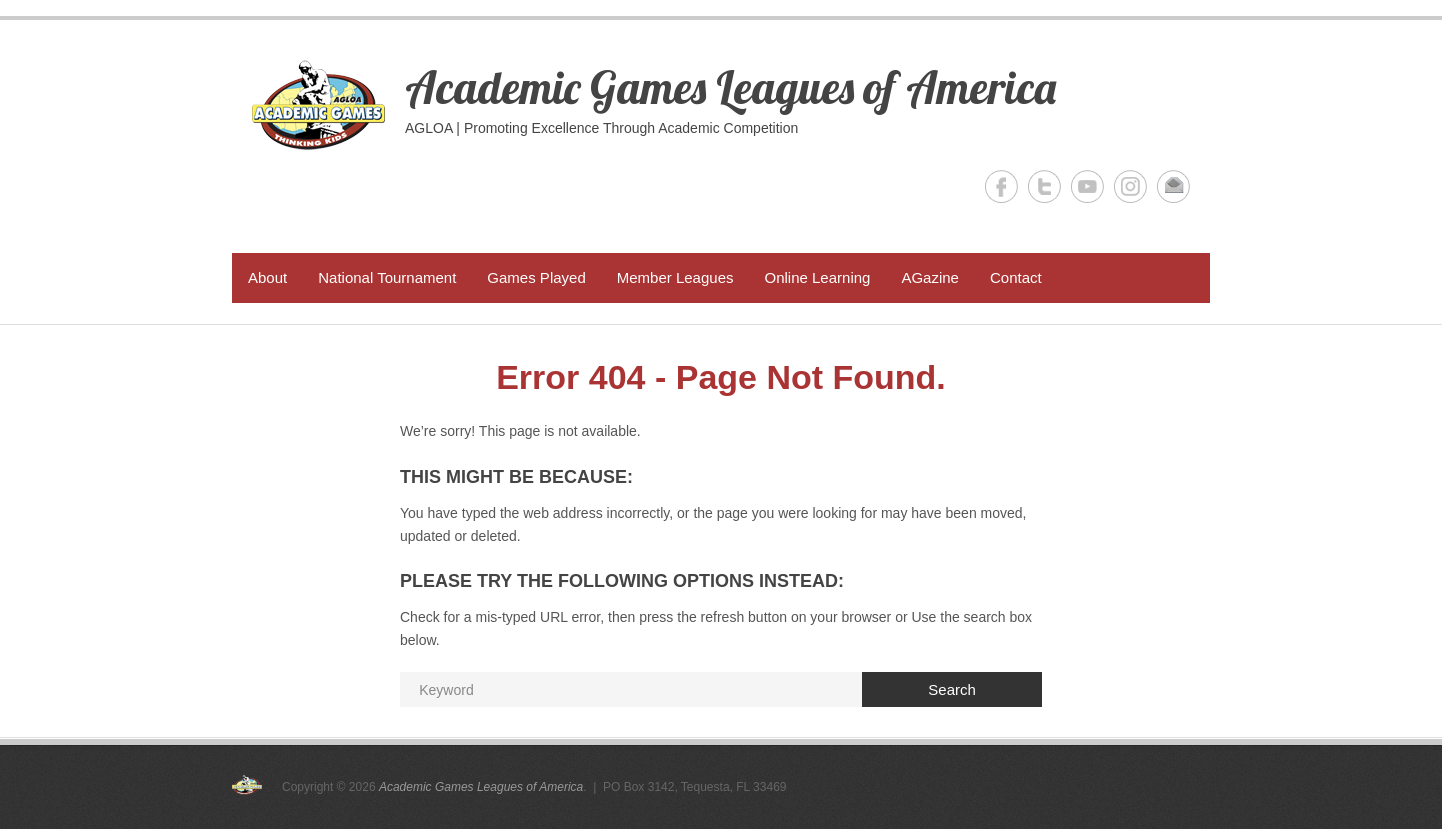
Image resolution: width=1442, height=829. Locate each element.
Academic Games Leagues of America (730, 87)
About (267, 277)
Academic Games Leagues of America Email (1173, 186)
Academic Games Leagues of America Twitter (1044, 186)
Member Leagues (675, 277)
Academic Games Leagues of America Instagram (1130, 186)
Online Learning (817, 277)
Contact (1016, 277)
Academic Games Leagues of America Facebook (1001, 186)
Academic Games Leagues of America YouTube (1087, 186)
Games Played (536, 277)
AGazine (930, 277)
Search (952, 689)
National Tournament (387, 277)
